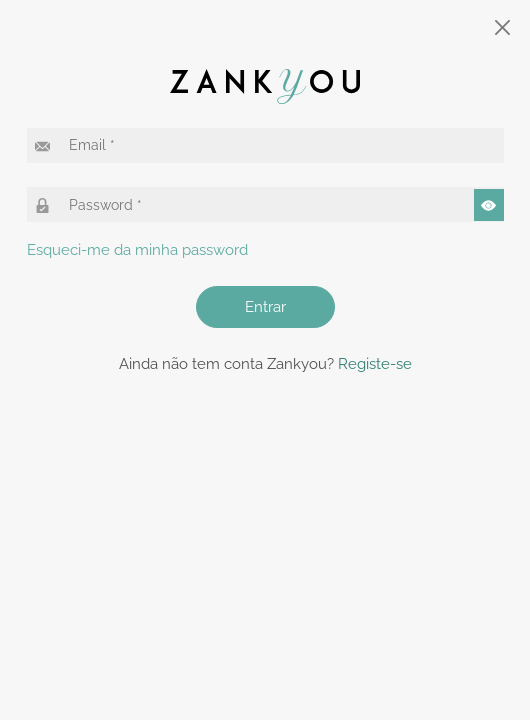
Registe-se (375, 364)
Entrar (265, 307)
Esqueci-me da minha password (137, 250)
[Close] (503, 27)
